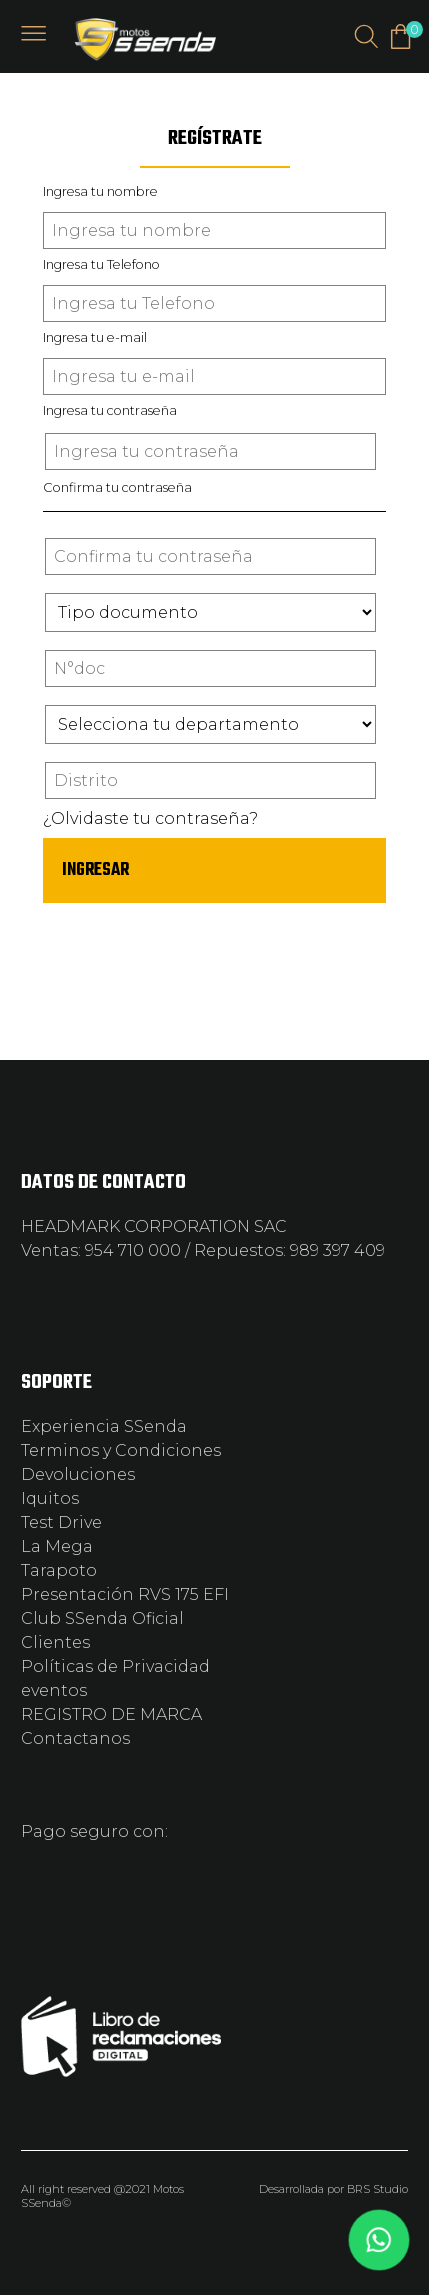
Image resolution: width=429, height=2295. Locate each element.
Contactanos (75, 1738)
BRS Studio (377, 2189)
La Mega (57, 1546)
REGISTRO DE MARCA (111, 1714)
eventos (54, 1690)
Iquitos (50, 1498)
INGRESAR (95, 870)
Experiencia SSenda (104, 1426)
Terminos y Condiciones (121, 1450)
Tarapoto (59, 1570)
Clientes (55, 1642)
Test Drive (61, 1522)
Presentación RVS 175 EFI (125, 1594)
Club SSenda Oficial (102, 1618)
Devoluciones (78, 1474)
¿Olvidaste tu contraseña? (150, 818)
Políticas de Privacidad (115, 1666)
